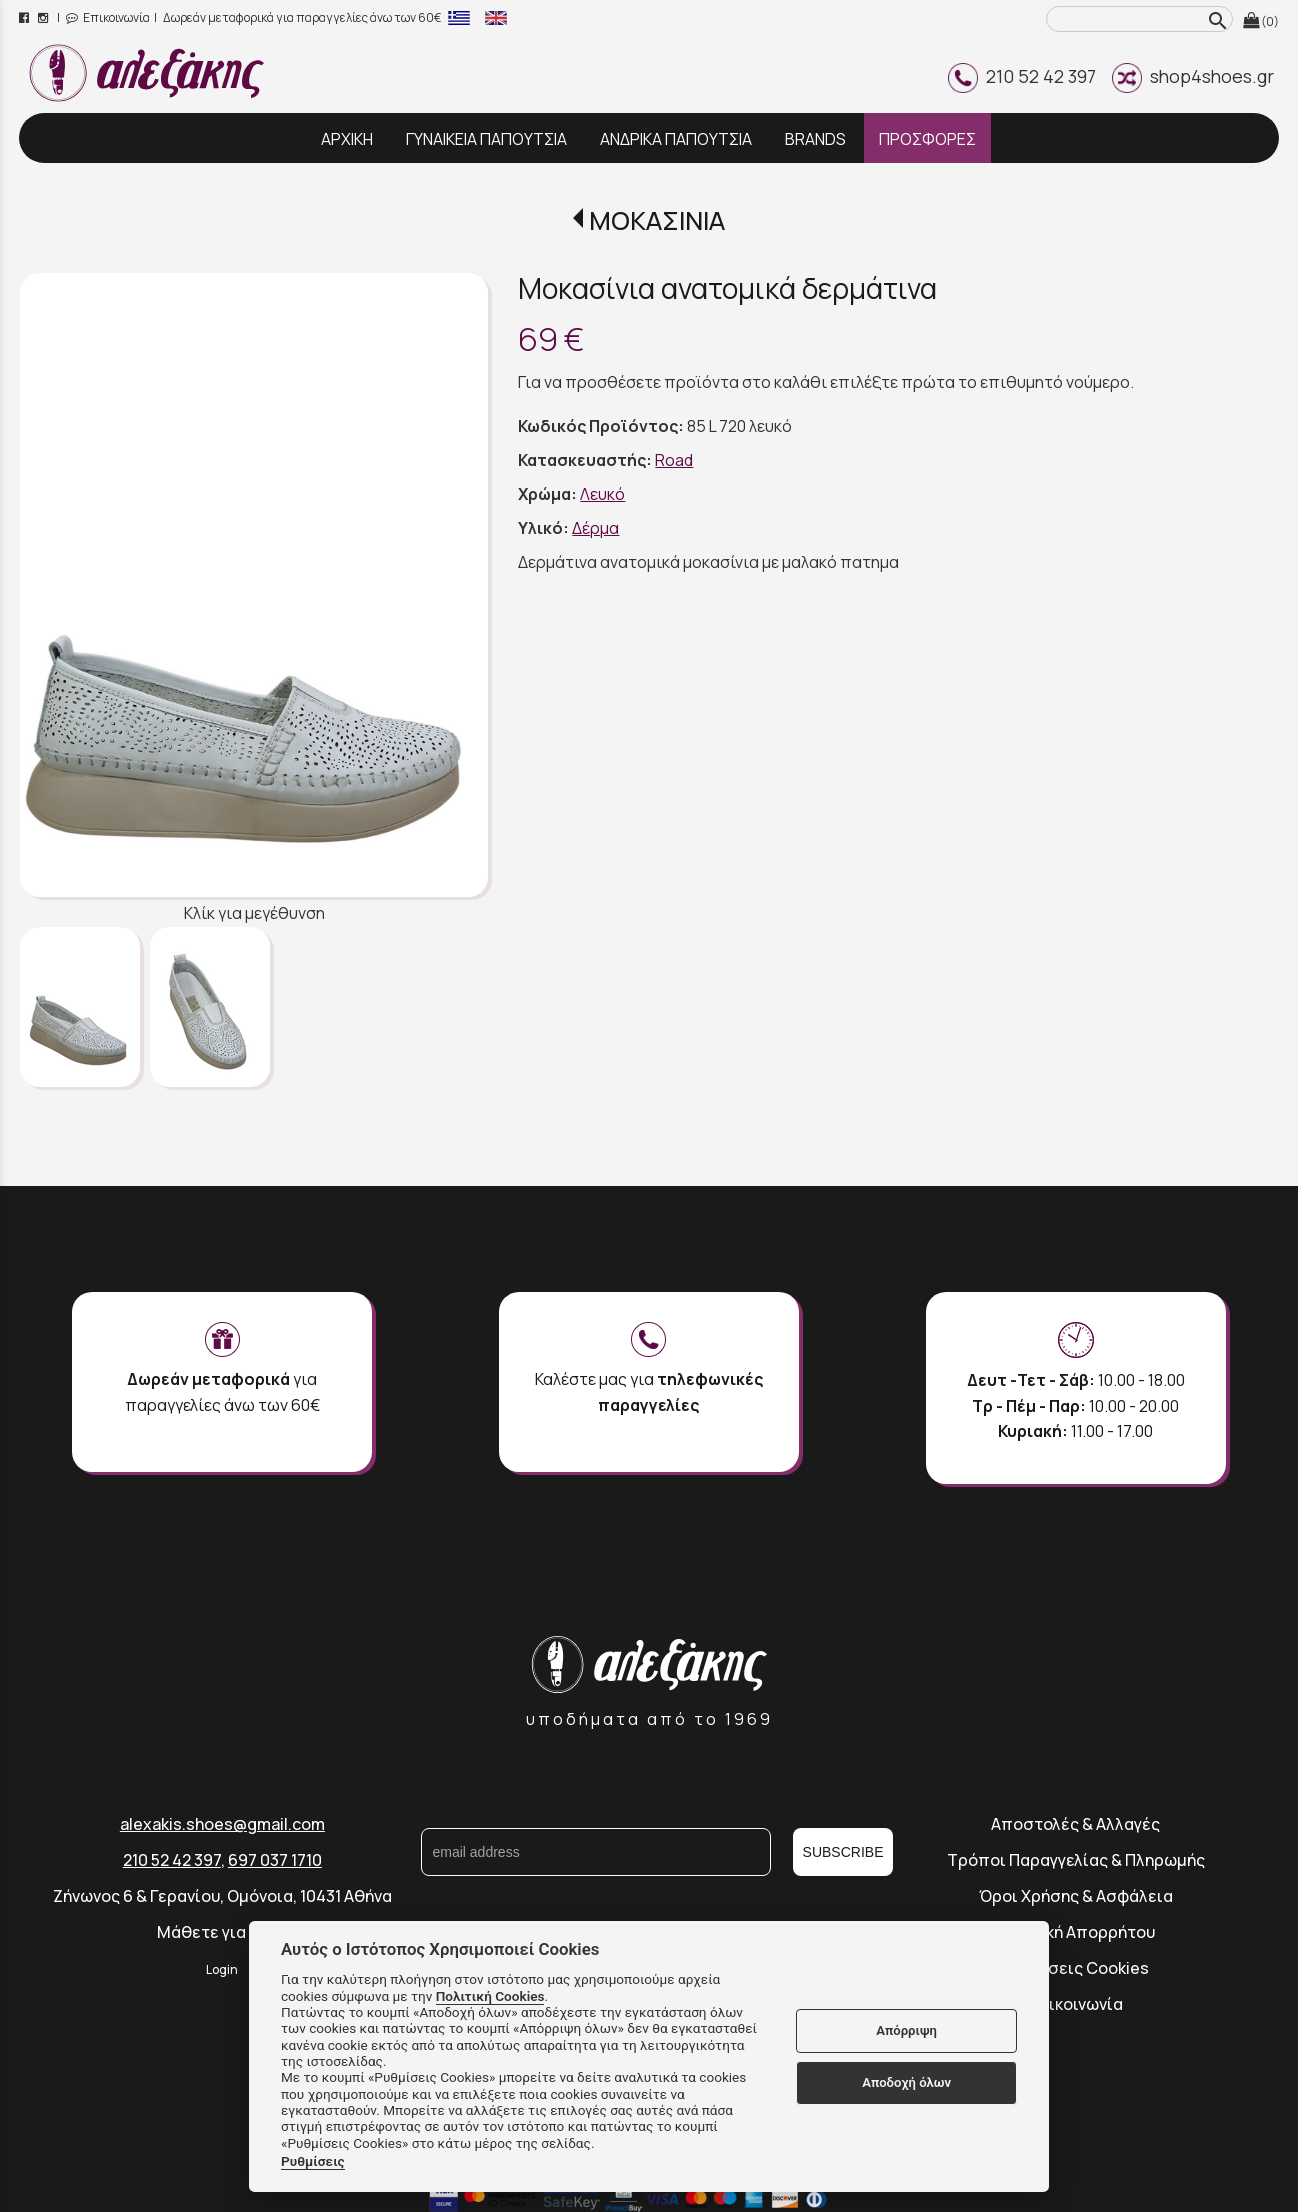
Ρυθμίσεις (313, 2161)
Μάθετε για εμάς (222, 1932)
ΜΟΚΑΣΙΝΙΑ (657, 220)
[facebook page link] (25, 17)
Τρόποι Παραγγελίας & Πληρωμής (1076, 1860)
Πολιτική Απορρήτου (1076, 1932)
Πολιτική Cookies (490, 1996)
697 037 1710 (275, 1860)
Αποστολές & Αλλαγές (1075, 1824)
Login (222, 1969)
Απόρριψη (906, 2030)
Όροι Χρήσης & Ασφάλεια (1076, 1896)
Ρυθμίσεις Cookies (1075, 1968)
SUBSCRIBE (843, 1852)
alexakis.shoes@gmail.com (222, 1824)
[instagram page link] (44, 17)
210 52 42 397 (1022, 76)
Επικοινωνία (108, 17)
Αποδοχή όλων (906, 2082)
